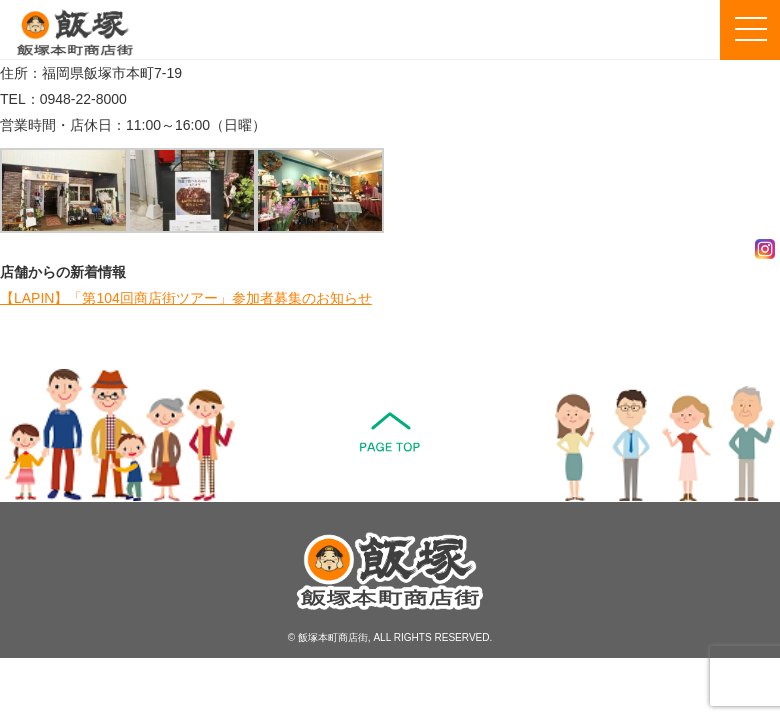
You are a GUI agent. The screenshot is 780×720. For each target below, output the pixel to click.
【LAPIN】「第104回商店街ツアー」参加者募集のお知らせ (186, 298)
